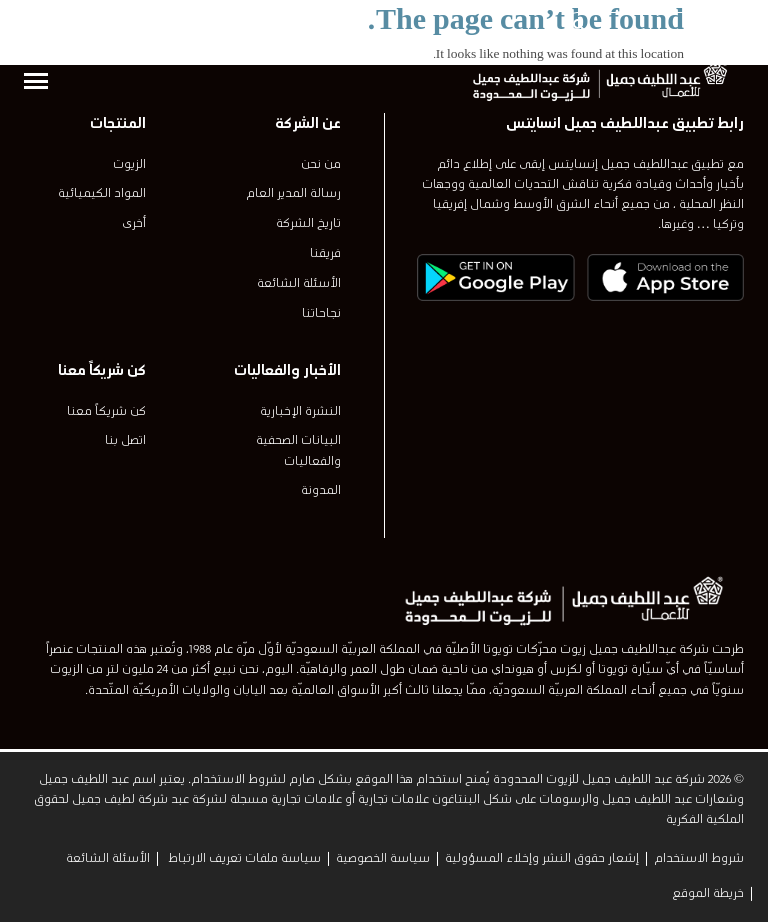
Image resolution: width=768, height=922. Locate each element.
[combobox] (654, 25)
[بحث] (579, 25)
